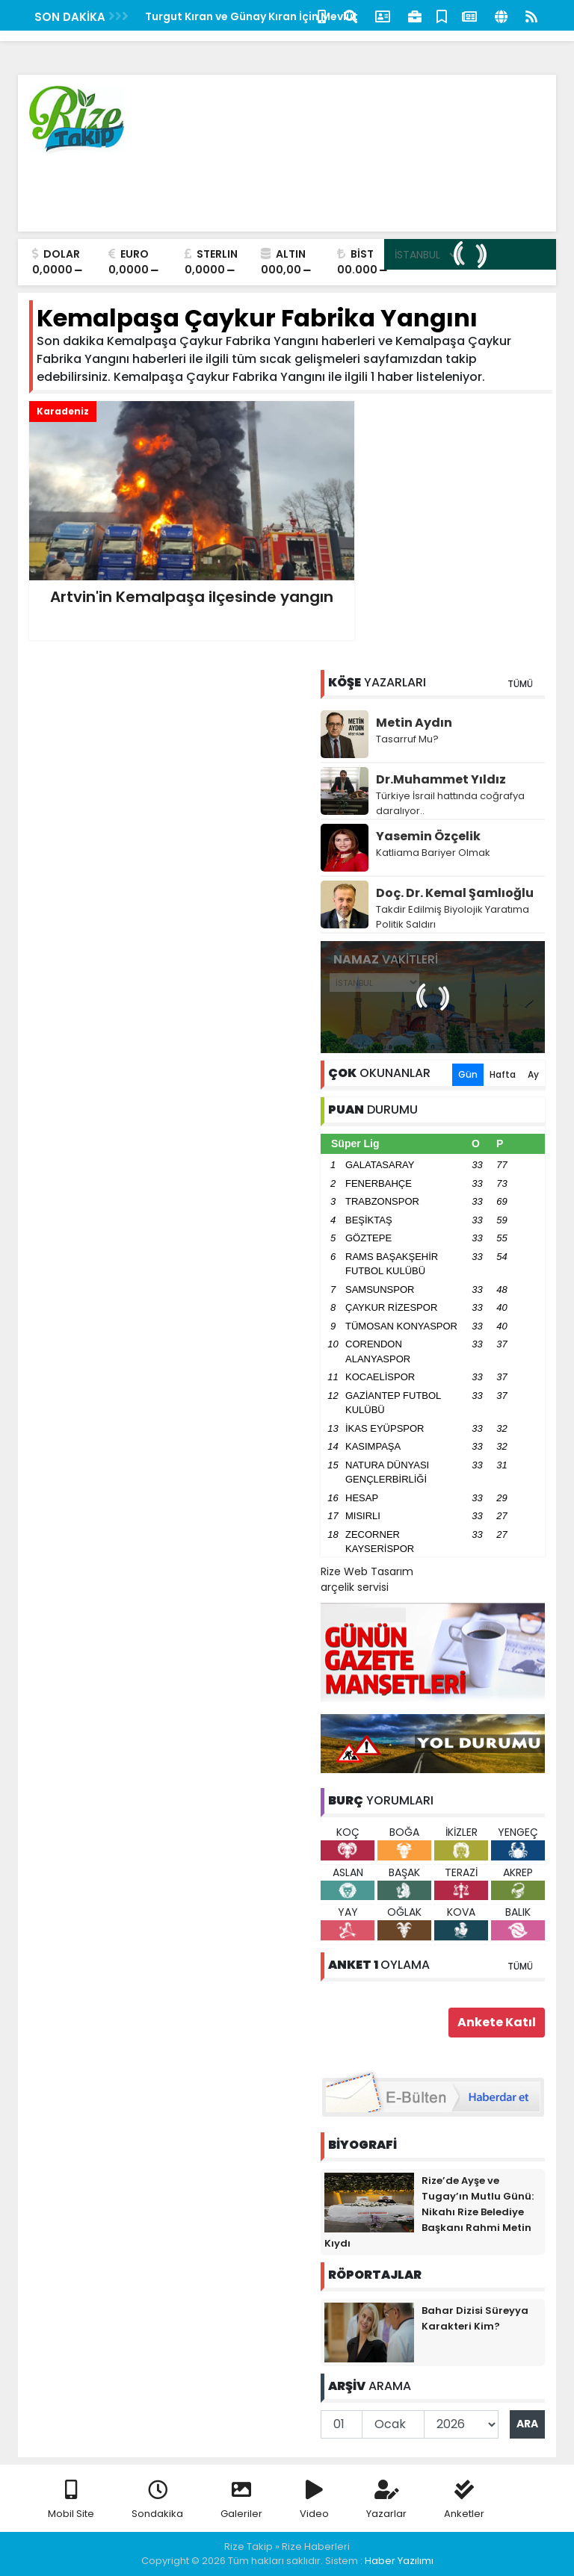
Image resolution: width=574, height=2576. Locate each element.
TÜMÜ (520, 683)
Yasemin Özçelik (428, 836)
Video (314, 2500)
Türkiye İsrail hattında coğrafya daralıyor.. (450, 803)
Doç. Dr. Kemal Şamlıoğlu (455, 892)
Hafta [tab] (503, 1074)
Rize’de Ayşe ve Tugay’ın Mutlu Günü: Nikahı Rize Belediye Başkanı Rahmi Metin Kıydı (429, 2211)
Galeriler (241, 2500)
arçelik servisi (355, 1587)
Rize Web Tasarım (367, 1571)
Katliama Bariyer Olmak (433, 852)
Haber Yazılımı (399, 2561)
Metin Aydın (414, 722)
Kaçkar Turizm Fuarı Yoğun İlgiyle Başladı (239, 16)
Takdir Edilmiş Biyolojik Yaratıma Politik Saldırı (452, 916)
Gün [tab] (468, 1074)
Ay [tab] (533, 1074)
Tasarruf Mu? (407, 739)
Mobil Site (71, 2500)
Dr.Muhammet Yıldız (441, 779)
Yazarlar (386, 2500)
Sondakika (157, 2500)
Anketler (464, 2500)
